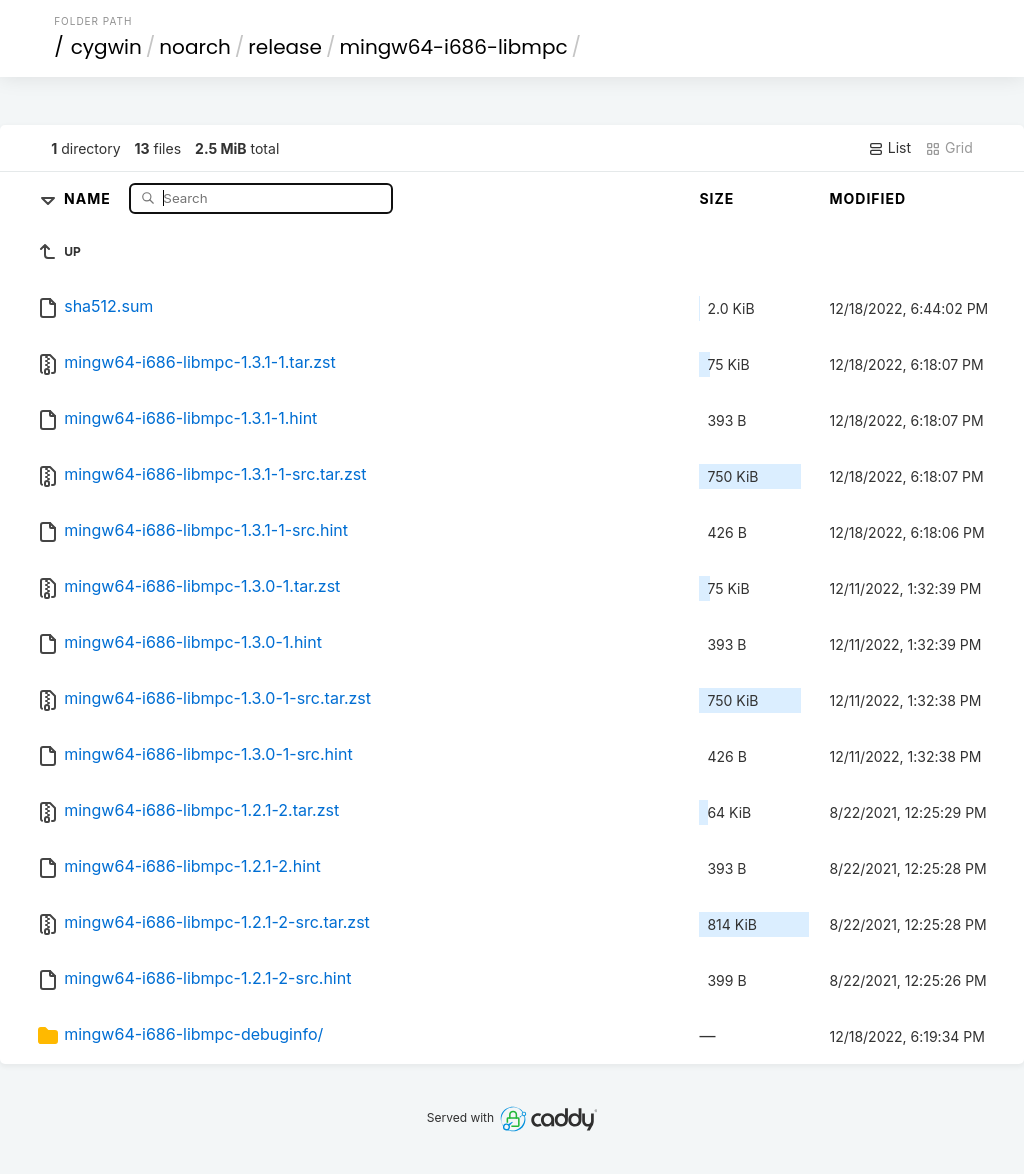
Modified (867, 198)
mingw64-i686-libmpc (453, 47)
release (285, 47)
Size (716, 198)
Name (89, 197)
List (889, 148)
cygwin (106, 47)
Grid (949, 148)
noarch (195, 47)
